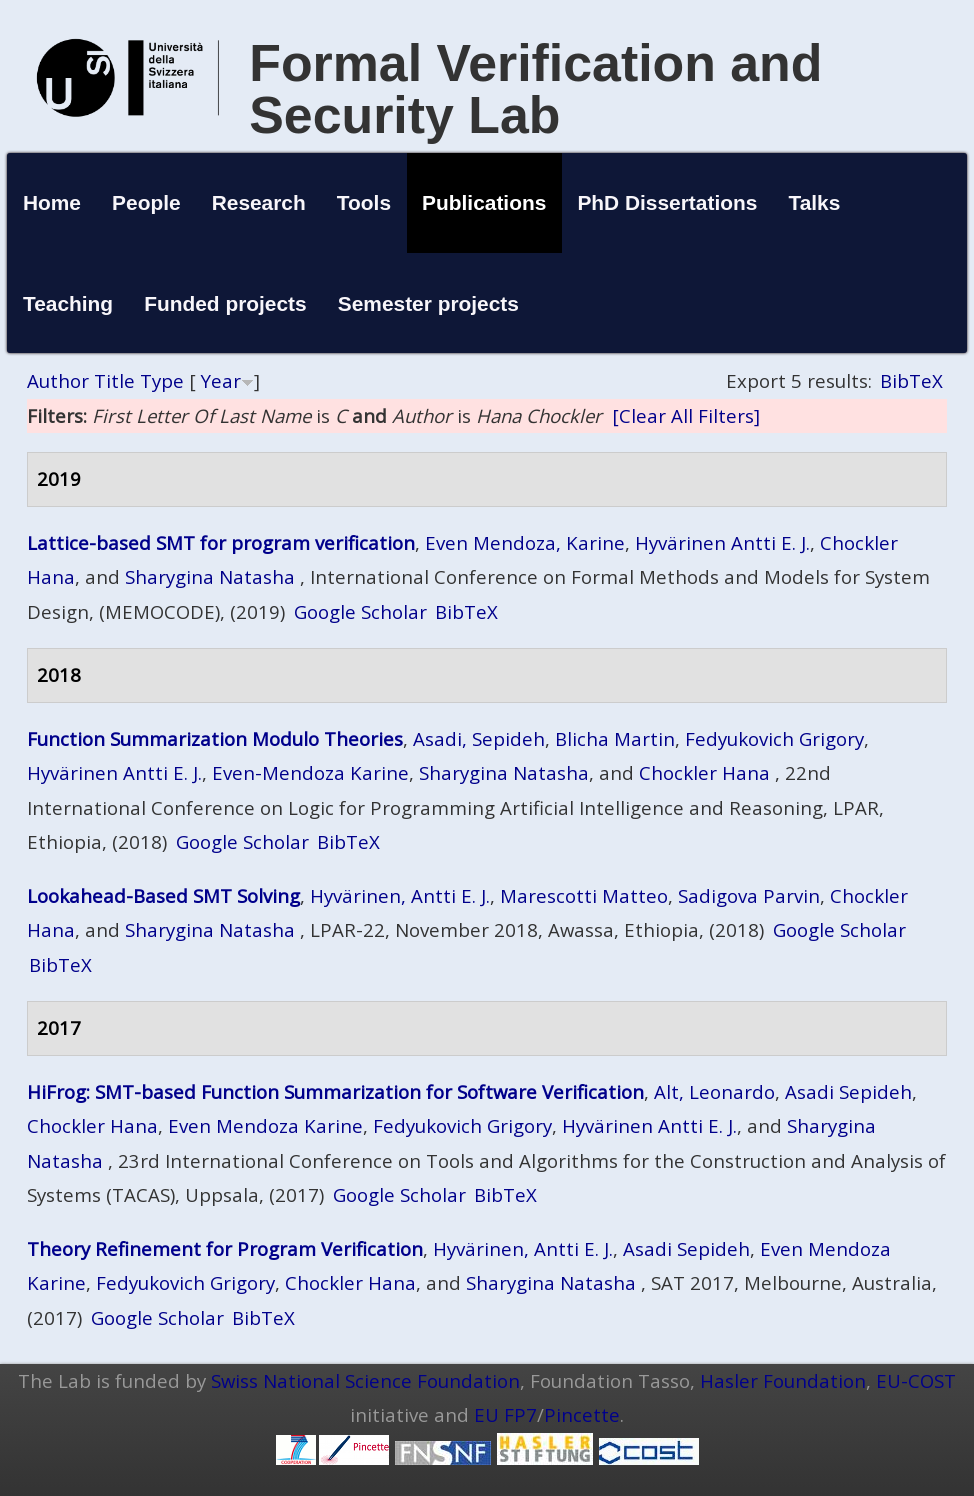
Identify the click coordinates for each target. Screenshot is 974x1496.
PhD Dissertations (667, 202)
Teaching (68, 303)
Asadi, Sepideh (479, 738)
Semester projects (428, 303)
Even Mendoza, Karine (525, 542)
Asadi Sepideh (848, 1091)
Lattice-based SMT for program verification (221, 542)
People (146, 202)
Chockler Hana (704, 772)
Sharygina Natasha (210, 576)
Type (162, 380)
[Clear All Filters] (686, 415)
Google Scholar (360, 611)
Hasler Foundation (783, 1380)
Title (114, 380)
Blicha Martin (615, 738)
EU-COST (916, 1380)
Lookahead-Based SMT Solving (163, 895)
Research (259, 202)
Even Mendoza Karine (265, 1125)
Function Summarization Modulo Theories (215, 738)
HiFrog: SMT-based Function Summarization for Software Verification (335, 1091)
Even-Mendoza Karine (310, 772)
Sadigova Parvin (749, 895)
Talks (814, 202)
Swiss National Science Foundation (365, 1380)
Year (221, 380)
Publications (484, 202)
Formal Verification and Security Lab (535, 89)
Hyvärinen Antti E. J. (722, 542)
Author (58, 380)
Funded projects (225, 303)
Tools (364, 202)
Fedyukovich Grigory (774, 738)
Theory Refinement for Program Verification (225, 1248)
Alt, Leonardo (714, 1091)
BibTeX (911, 380)
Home (52, 202)
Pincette (582, 1414)
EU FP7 (505, 1414)
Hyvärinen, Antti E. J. (400, 895)
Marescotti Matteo (584, 895)
